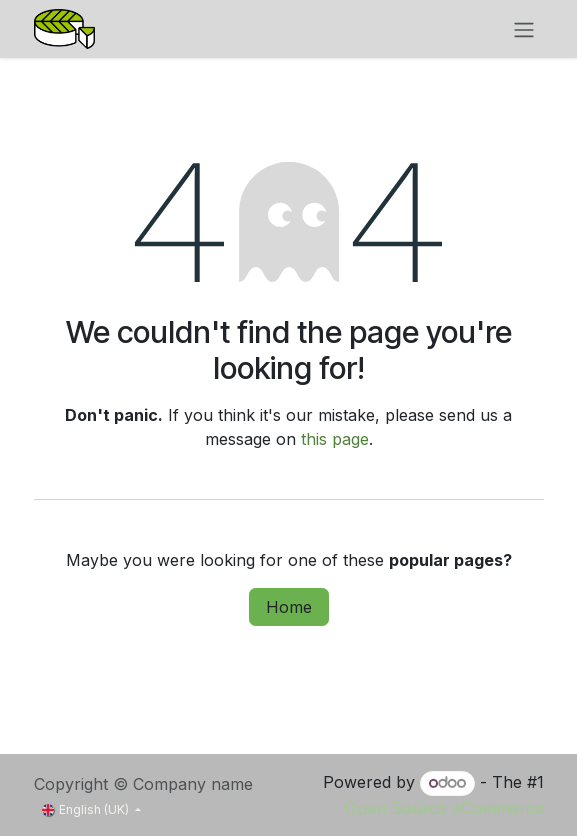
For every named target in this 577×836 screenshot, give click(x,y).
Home (289, 607)
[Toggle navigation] (524, 29)
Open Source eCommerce (444, 808)
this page (335, 439)
